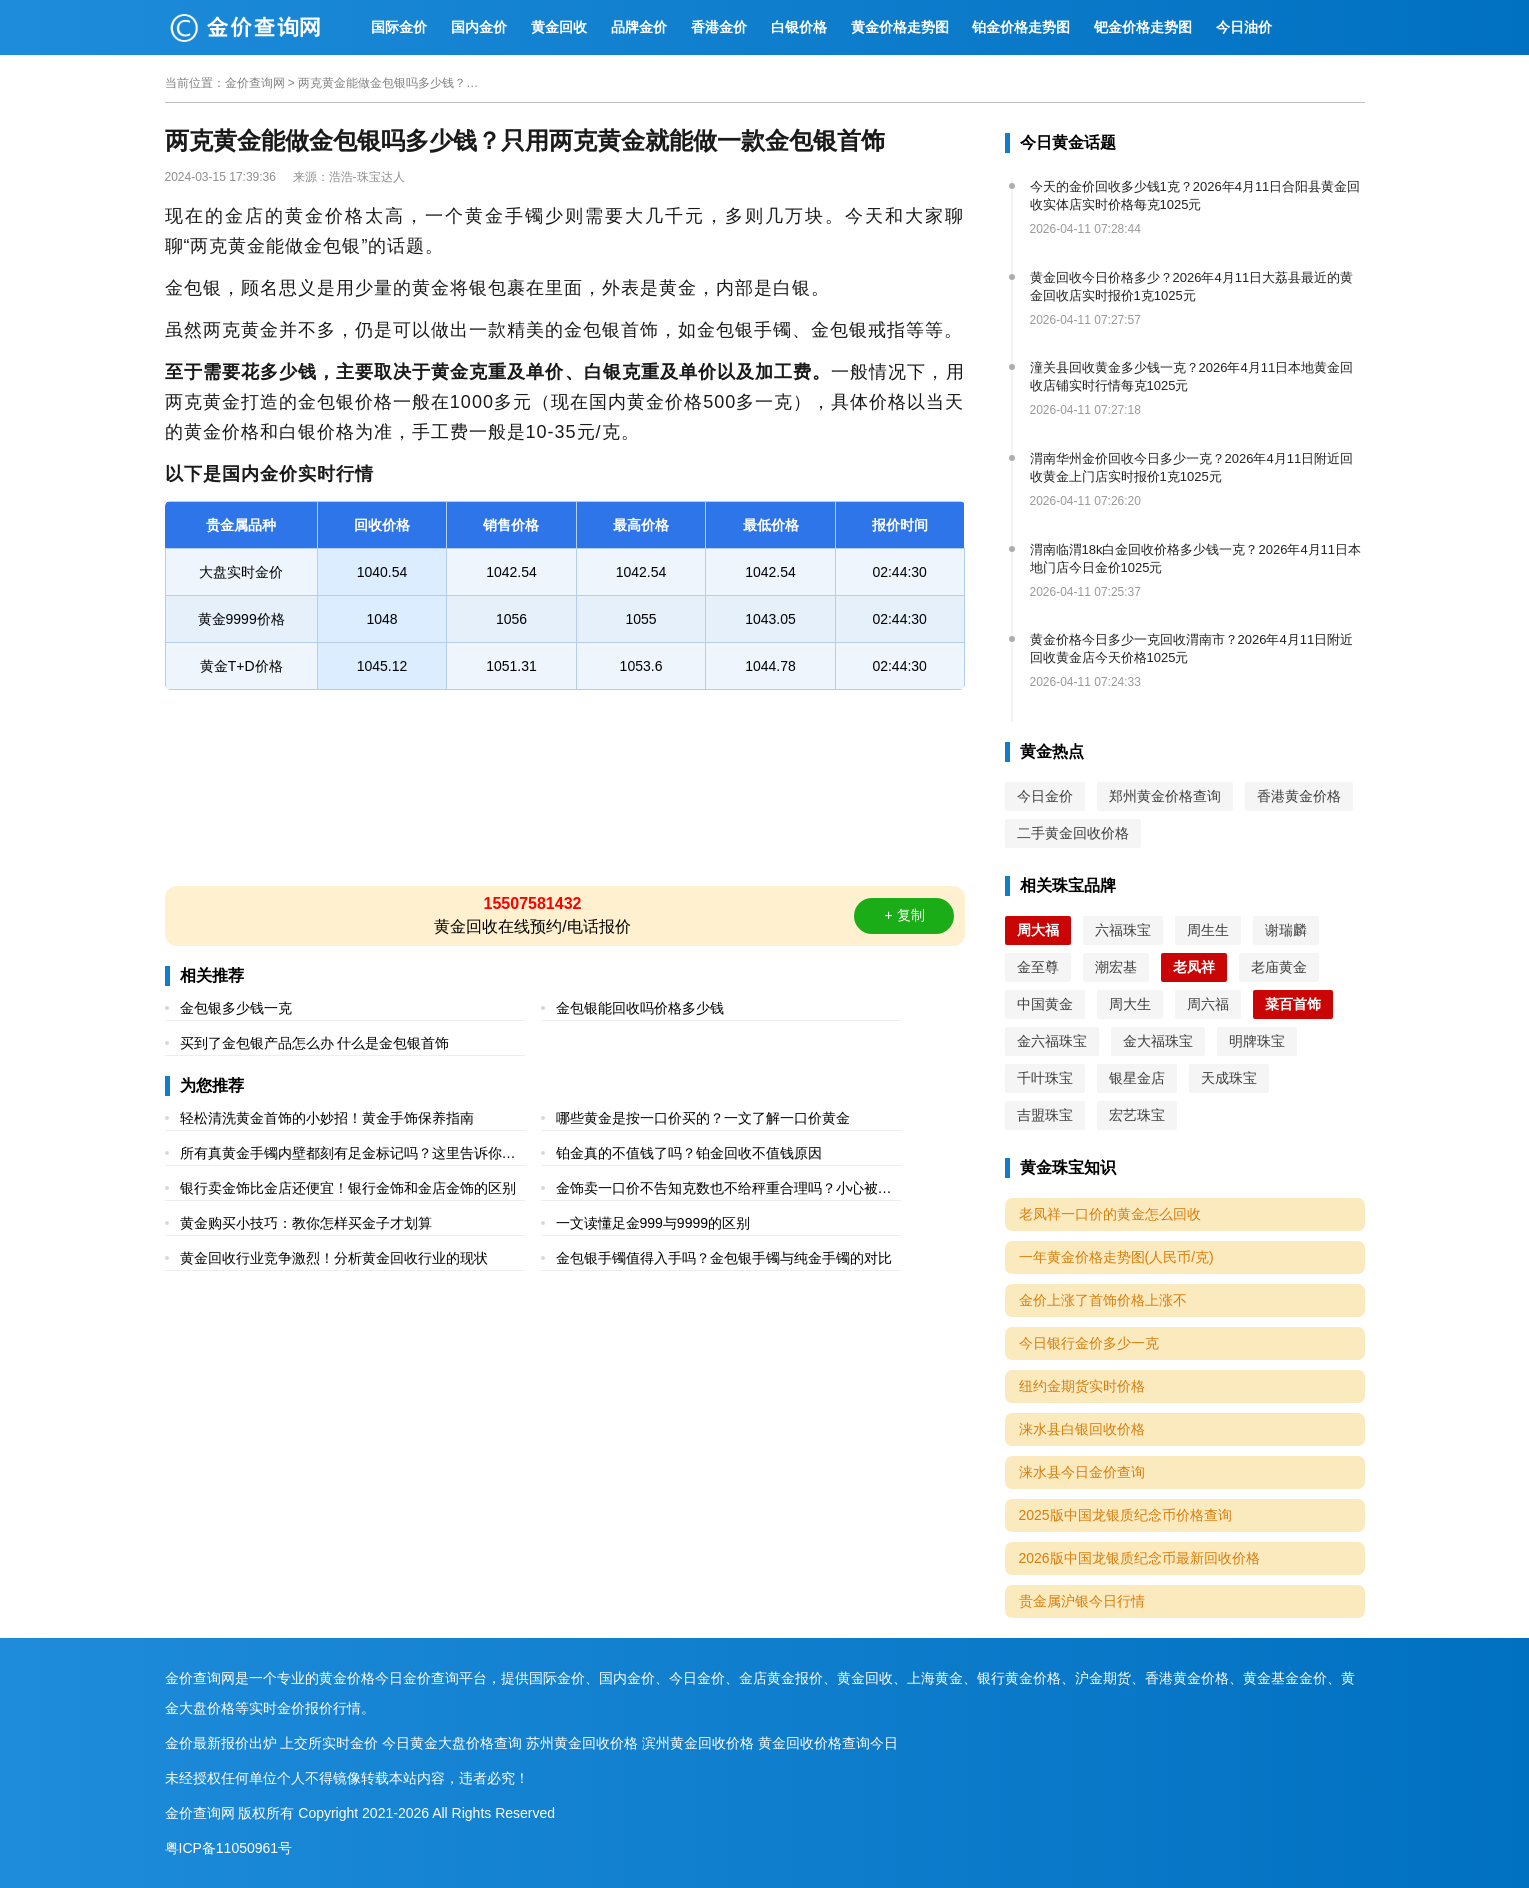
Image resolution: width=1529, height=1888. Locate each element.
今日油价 (1244, 27)
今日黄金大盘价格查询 (452, 1743)
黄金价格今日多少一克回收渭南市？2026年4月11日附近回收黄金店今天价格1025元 (1192, 648)
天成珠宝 (1229, 1078)
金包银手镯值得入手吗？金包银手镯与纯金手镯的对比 (724, 1258)
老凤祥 (1194, 967)
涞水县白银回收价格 (1082, 1429)
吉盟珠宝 (1045, 1115)
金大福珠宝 (1158, 1041)
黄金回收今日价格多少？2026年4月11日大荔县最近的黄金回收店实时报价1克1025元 (1192, 286)
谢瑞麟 (1286, 930)
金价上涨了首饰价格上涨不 (1103, 1300)
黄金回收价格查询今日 (828, 1743)
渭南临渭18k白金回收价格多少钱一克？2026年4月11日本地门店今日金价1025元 (1196, 558)
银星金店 (1137, 1078)
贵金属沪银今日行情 (1082, 1601)
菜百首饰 (1293, 1004)
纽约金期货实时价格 (1082, 1386)
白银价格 (799, 27)
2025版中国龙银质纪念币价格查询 (1125, 1515)
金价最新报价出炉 (221, 1743)
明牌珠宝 (1257, 1041)
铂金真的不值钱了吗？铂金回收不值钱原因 (689, 1153)
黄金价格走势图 (900, 27)
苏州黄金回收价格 (582, 1743)
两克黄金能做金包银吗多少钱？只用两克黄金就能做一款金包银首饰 (388, 83)
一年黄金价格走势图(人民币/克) (1116, 1257)
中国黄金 (1045, 1004)
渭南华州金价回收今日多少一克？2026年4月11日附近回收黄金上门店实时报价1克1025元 (1192, 467)
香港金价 (719, 27)
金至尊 (1038, 967)
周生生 (1208, 930)
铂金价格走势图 (1021, 27)
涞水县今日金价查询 (1082, 1472)
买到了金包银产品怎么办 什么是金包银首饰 (315, 1043)
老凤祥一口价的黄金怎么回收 (1110, 1214)
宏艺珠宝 (1137, 1115)
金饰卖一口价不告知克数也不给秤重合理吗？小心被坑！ (717, 1190)
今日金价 (1045, 796)
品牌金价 (639, 27)
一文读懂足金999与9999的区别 (653, 1223)
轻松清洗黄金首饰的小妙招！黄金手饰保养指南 (327, 1118)
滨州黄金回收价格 (698, 1743)
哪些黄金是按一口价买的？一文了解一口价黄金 (703, 1118)
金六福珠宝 (1052, 1041)
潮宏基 (1116, 967)
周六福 (1208, 1004)
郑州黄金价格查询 (1165, 796)
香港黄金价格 (1299, 796)
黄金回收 (559, 27)
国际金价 (399, 27)
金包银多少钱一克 (236, 1008)
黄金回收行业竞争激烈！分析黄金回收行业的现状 (334, 1258)
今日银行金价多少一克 (1089, 1343)
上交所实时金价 (329, 1743)
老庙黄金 (1279, 967)
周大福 (1038, 930)
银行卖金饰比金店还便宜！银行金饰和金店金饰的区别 (348, 1188)
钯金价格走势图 (1143, 27)
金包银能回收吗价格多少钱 (640, 1008)
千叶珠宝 (1045, 1078)
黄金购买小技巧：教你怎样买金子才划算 (306, 1223)
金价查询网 (255, 83)
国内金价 (479, 27)
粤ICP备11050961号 (229, 1848)
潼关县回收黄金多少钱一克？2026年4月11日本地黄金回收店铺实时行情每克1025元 (1192, 376)
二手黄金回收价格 (1073, 833)
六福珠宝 (1123, 930)
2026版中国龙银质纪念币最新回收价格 (1139, 1558)
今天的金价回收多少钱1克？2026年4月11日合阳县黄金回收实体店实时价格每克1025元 (1195, 195)
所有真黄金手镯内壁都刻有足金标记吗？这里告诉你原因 (348, 1155)
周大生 (1130, 1004)
